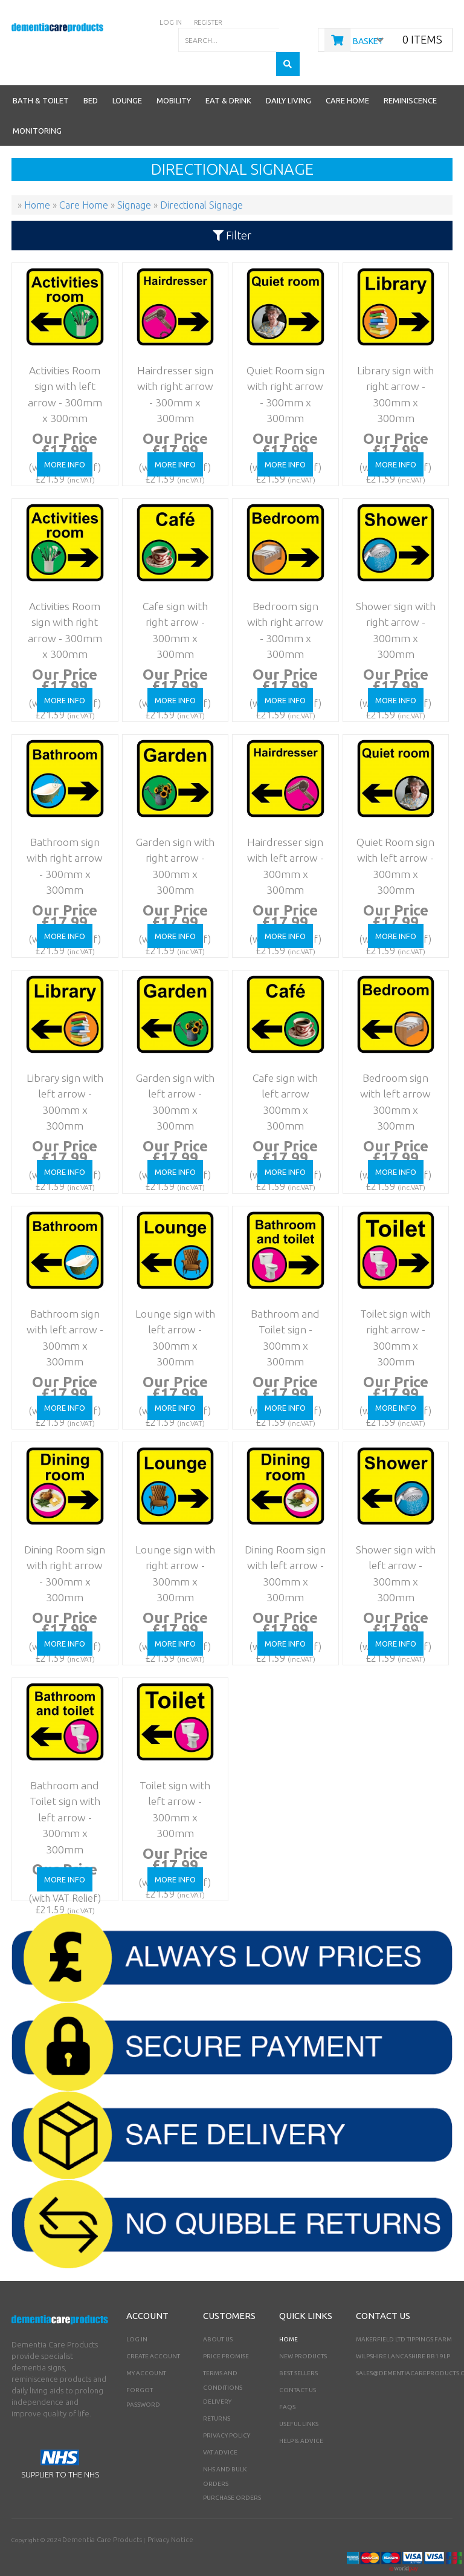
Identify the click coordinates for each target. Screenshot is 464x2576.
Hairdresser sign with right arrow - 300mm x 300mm (171, 354)
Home (288, 2315)
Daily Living (288, 76)
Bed (90, 76)
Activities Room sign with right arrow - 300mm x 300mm (60, 590)
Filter (232, 211)
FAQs (287, 2382)
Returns (216, 2394)
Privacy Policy (226, 2411)
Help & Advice (301, 2416)
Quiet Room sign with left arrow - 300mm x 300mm (391, 826)
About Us (218, 2315)
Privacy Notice (152, 2515)
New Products (303, 2332)
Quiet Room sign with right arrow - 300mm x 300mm (281, 354)
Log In (136, 2315)
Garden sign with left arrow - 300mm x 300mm (170, 1062)
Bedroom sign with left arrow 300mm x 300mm (391, 1062)
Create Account (153, 2332)
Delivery (217, 2377)
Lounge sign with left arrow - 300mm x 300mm (170, 1298)
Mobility (173, 76)
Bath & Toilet (41, 76)
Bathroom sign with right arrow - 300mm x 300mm (60, 826)
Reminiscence (410, 76)
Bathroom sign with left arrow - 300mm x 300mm (60, 1298)
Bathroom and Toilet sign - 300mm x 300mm (281, 1298)
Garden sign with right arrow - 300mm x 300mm (170, 826)
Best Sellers (298, 2349)
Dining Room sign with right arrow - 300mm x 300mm (61, 1534)
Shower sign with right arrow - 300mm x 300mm (391, 590)
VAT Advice (220, 2428)
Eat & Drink (228, 76)
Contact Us (297, 2366)
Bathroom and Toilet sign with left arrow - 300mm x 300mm (60, 1769)
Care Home (347, 76)
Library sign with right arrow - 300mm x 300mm (391, 354)
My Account (146, 2349)
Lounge (127, 76)
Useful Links (298, 2399)
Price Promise (226, 2332)
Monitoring (37, 106)
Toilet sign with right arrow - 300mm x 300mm (391, 1298)
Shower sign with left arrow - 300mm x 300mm (391, 1534)
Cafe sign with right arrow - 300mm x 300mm (171, 590)
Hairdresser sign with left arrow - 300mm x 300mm (281, 826)
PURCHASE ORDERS (232, 2473)
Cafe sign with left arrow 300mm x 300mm (281, 1062)
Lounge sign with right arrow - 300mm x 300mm (170, 1534)
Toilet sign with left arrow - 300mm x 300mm (170, 1769)
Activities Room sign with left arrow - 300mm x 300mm (60, 354)
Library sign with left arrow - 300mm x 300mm (61, 1062)
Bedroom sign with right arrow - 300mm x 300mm (281, 590)
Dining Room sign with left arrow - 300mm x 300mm (281, 1534)
